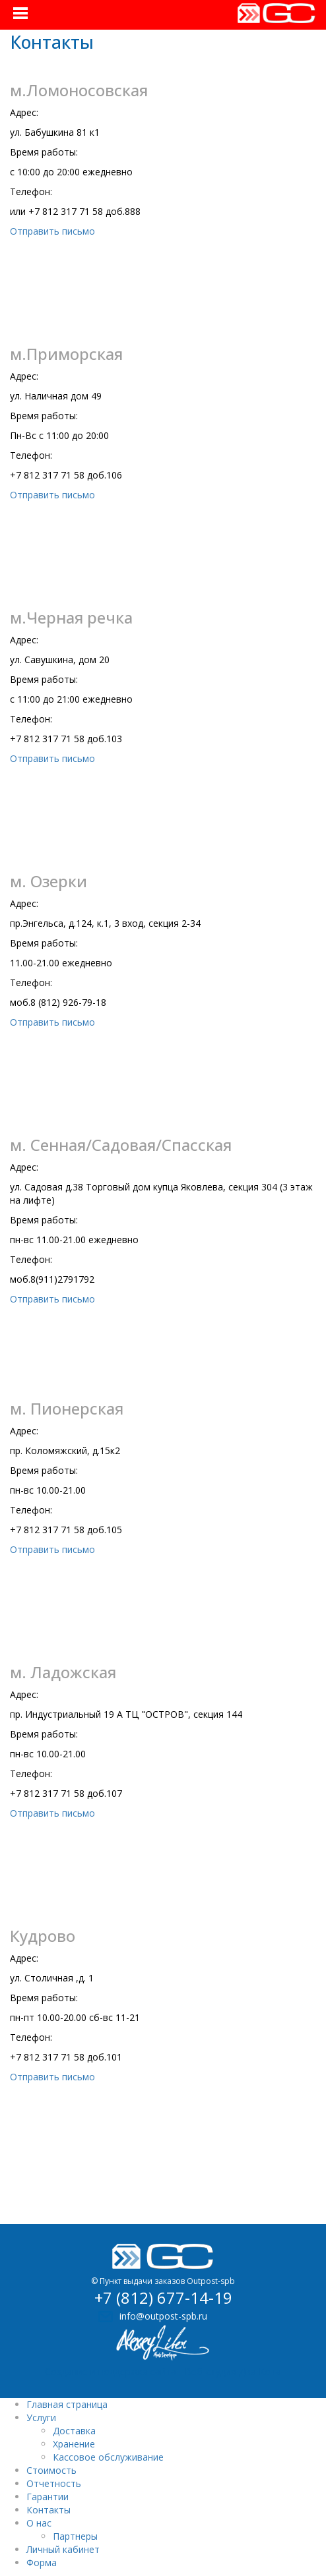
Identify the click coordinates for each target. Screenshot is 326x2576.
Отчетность (53, 2483)
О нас (38, 2523)
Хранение (74, 2444)
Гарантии (47, 2496)
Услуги (41, 2417)
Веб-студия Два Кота (233, 2371)
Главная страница (67, 2404)
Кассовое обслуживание (108, 2457)
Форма (41, 2562)
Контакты (48, 2509)
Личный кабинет (63, 2549)
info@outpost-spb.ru (163, 2316)
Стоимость (51, 2470)
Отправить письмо (52, 231)
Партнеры (75, 2536)
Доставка (74, 2430)
